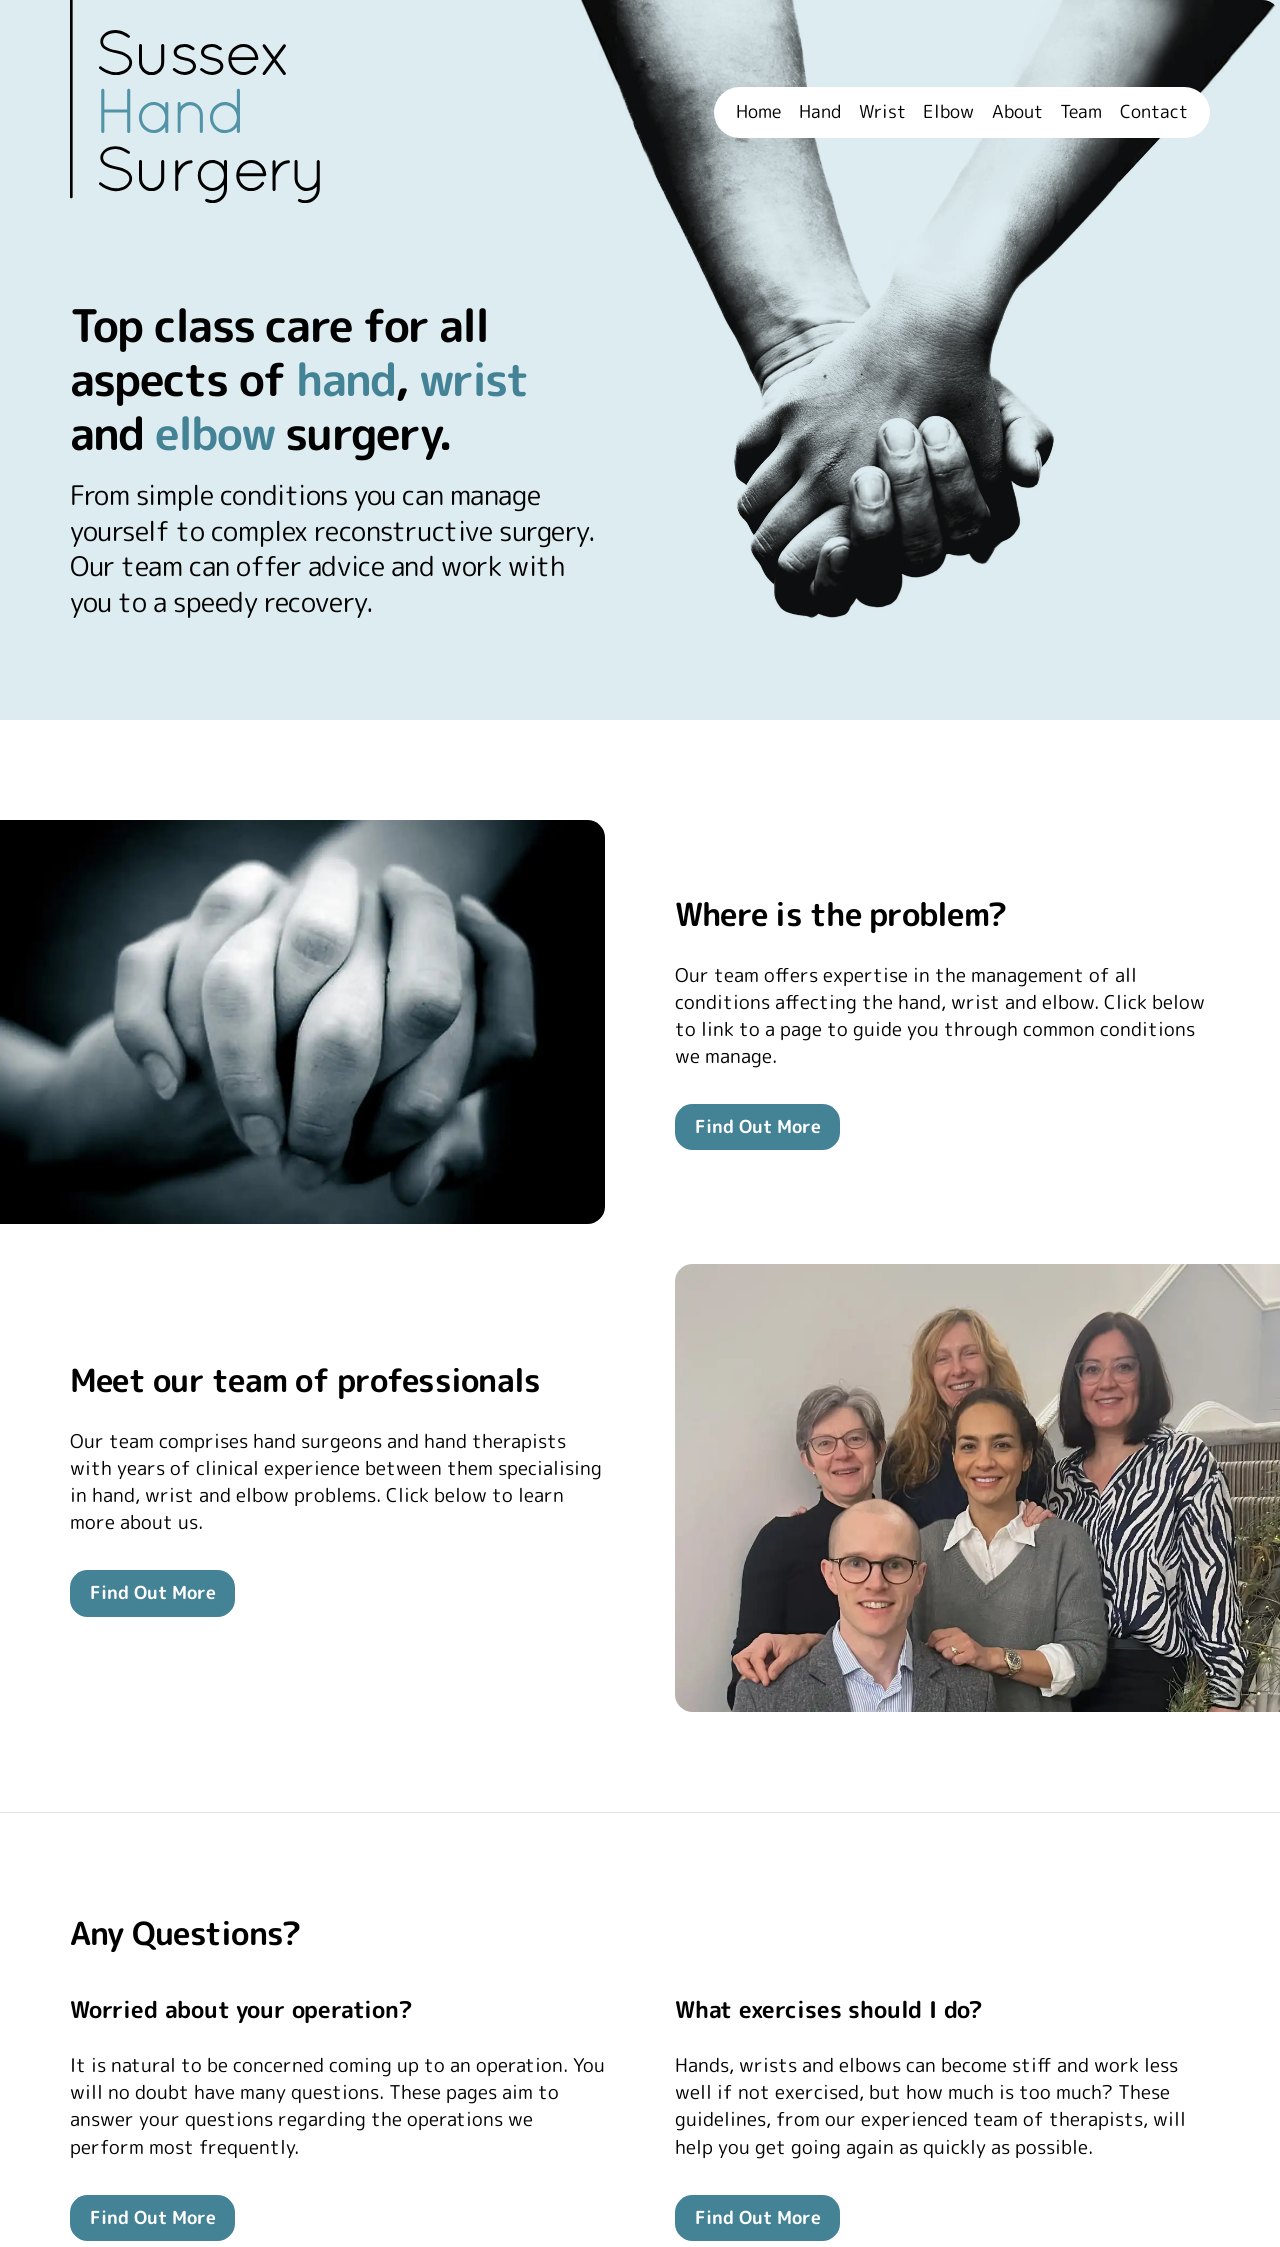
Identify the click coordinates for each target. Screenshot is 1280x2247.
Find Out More (758, 1126)
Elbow (948, 112)
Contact (1154, 112)
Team (1081, 112)
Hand (820, 112)
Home (758, 112)
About (1017, 112)
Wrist (882, 112)
